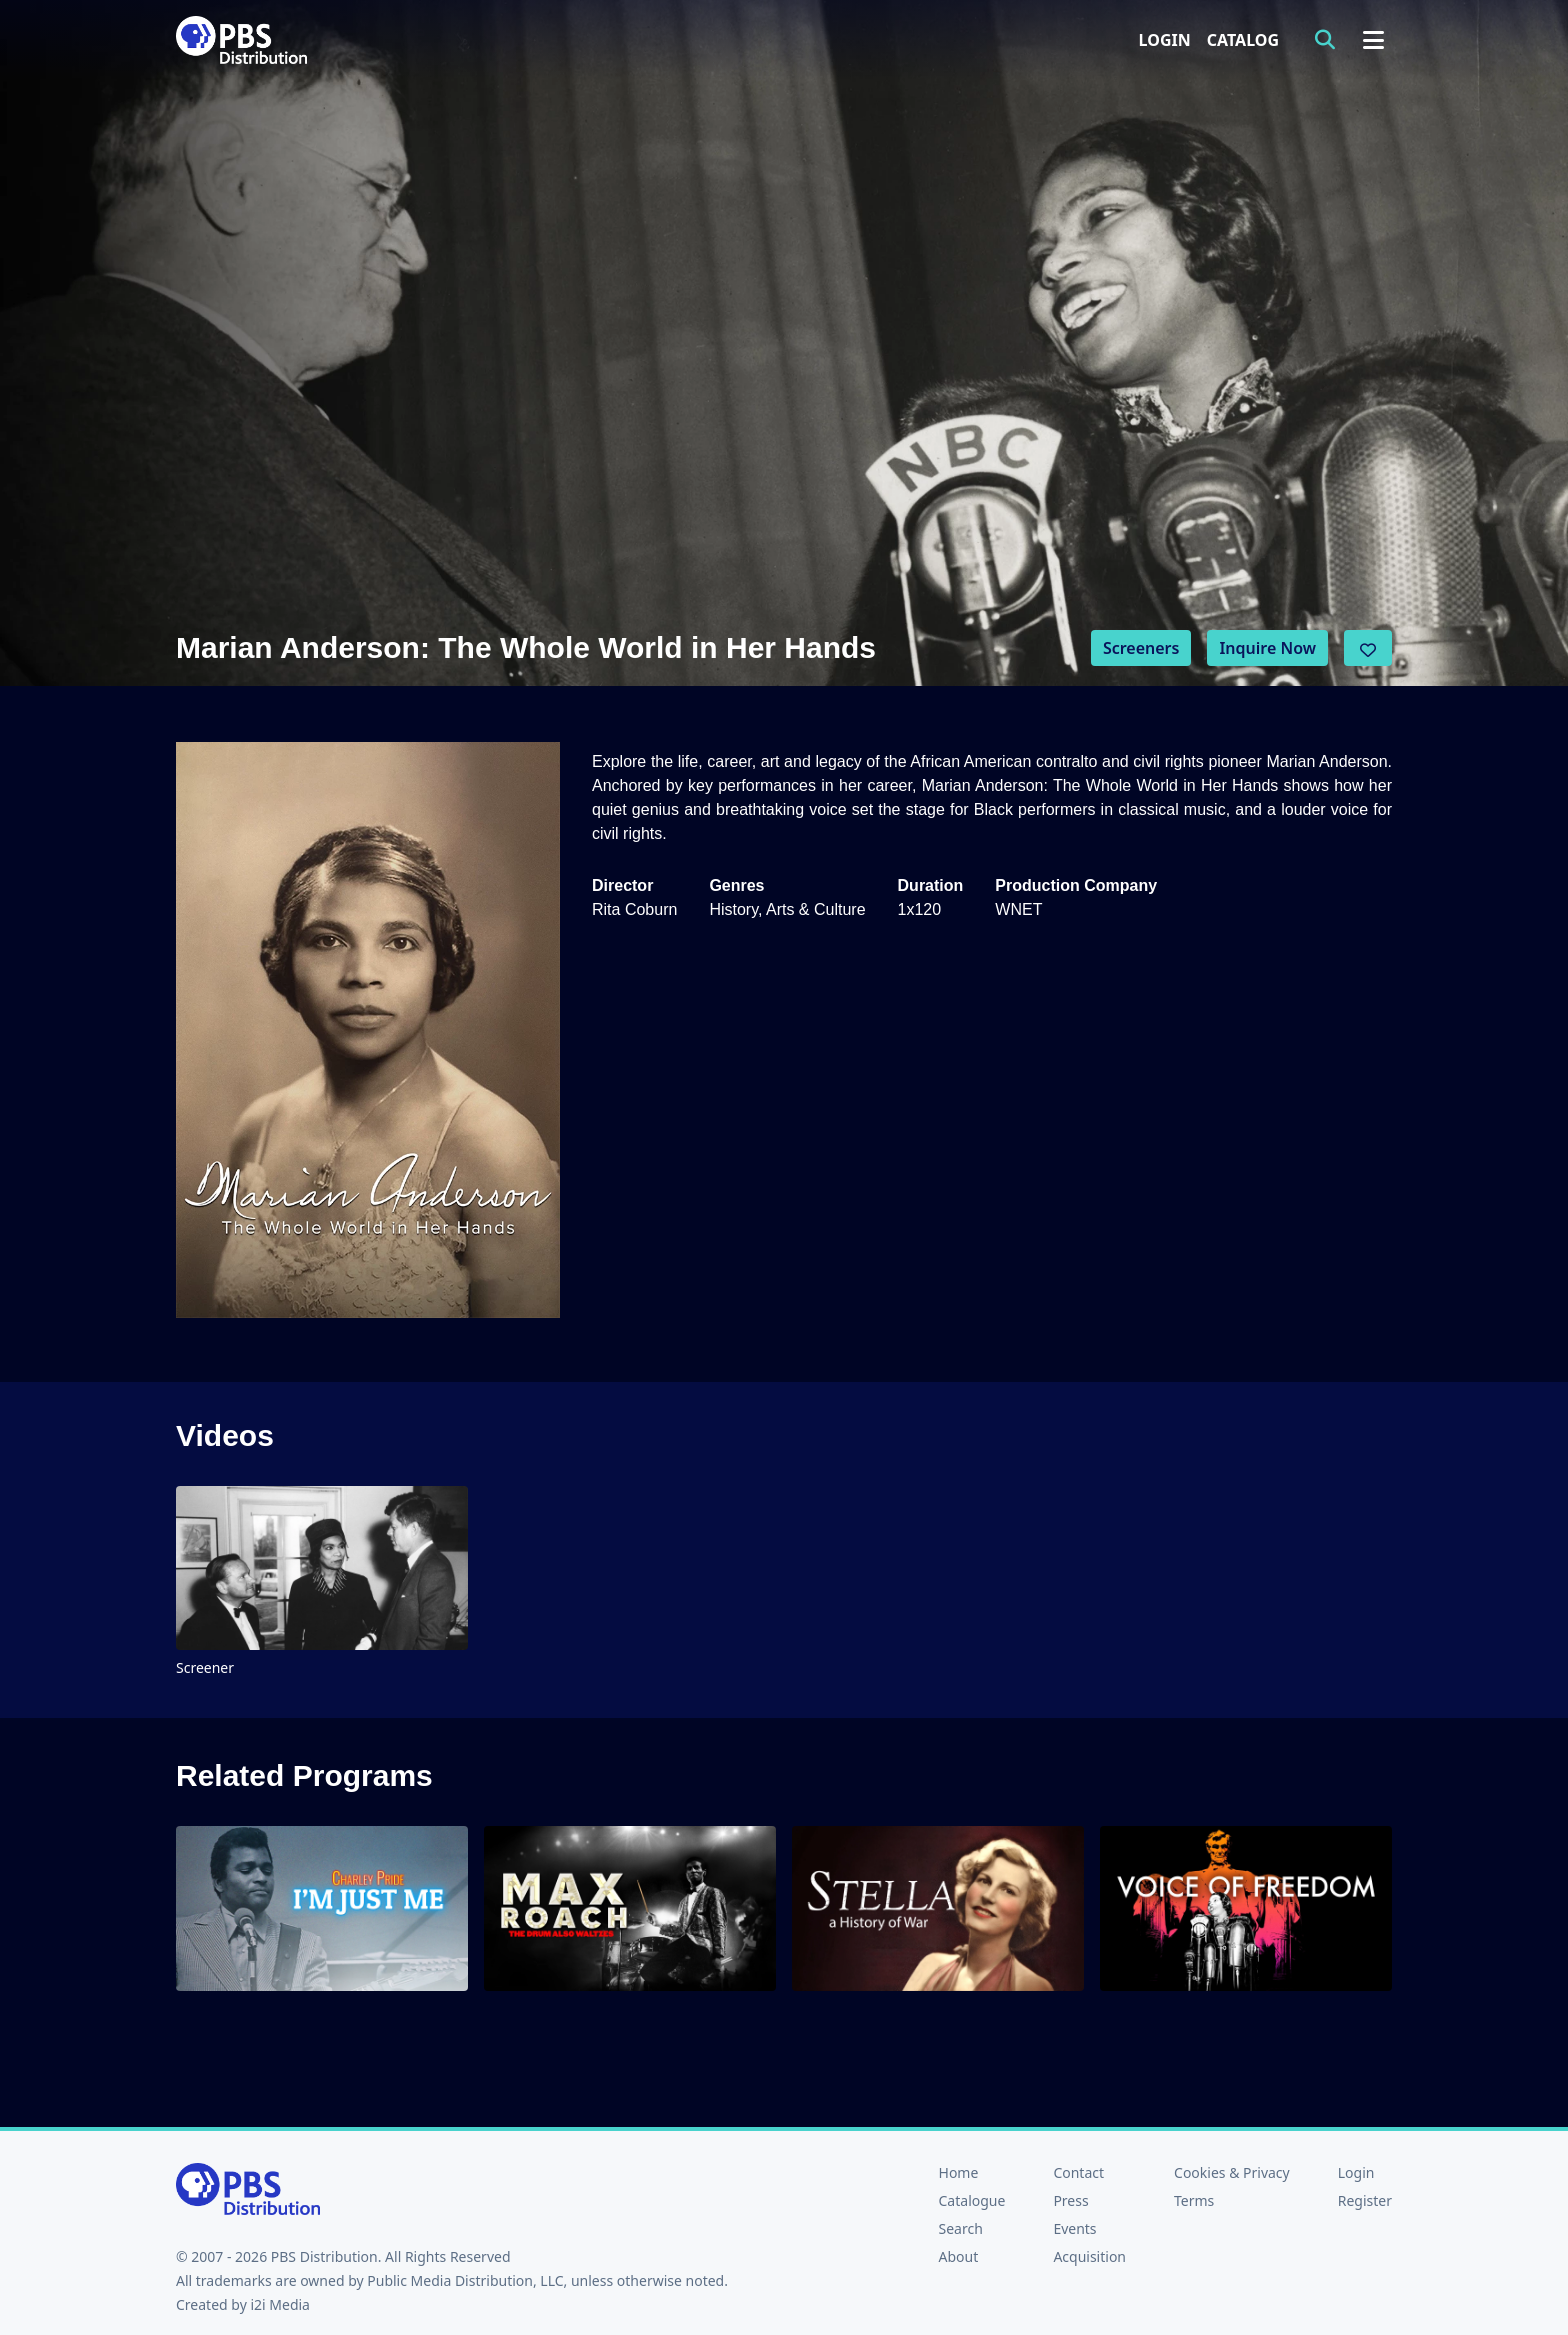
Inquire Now (1267, 648)
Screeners (1141, 648)
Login (1165, 40)
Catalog (1243, 40)
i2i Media (280, 2304)
